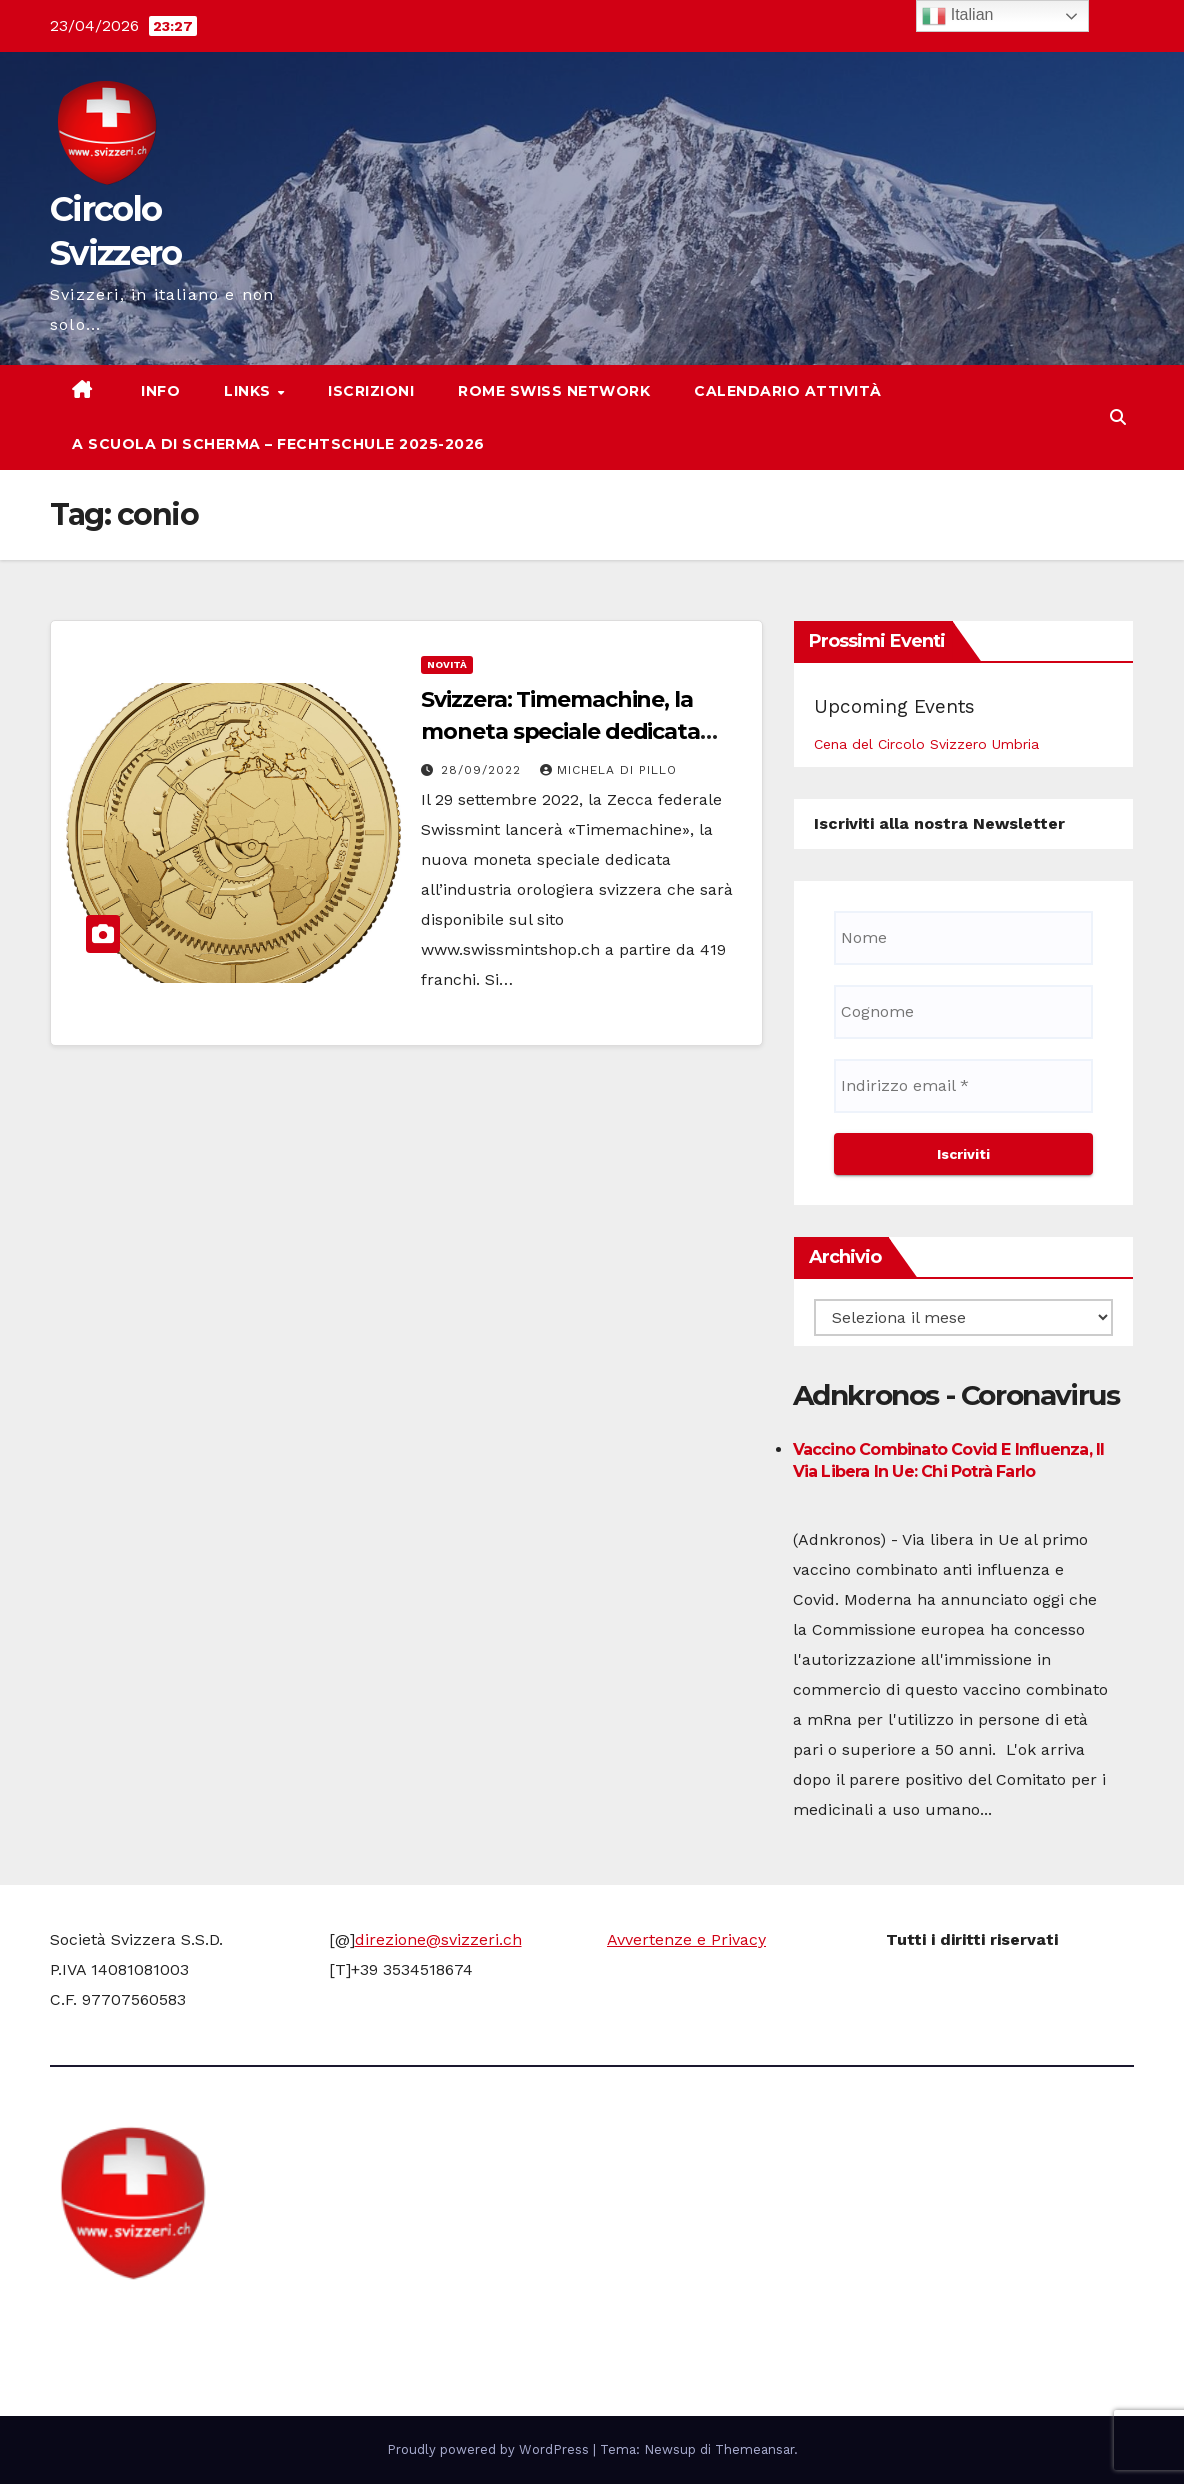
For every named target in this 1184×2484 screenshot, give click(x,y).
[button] (1118, 417)
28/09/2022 (483, 770)
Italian (957, 16)
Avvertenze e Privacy (686, 1939)
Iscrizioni (371, 391)
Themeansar (754, 2449)
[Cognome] (963, 1012)
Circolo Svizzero (175, 2319)
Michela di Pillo (608, 770)
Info (159, 391)
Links (249, 391)
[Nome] (963, 938)
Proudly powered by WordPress (490, 2449)
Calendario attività (788, 391)
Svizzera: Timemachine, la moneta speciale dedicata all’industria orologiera (560, 731)
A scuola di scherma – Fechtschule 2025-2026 (278, 444)
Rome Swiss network (554, 391)
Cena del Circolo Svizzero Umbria (926, 744)
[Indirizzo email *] (963, 1086)
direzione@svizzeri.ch (438, 1939)
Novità (447, 664)
